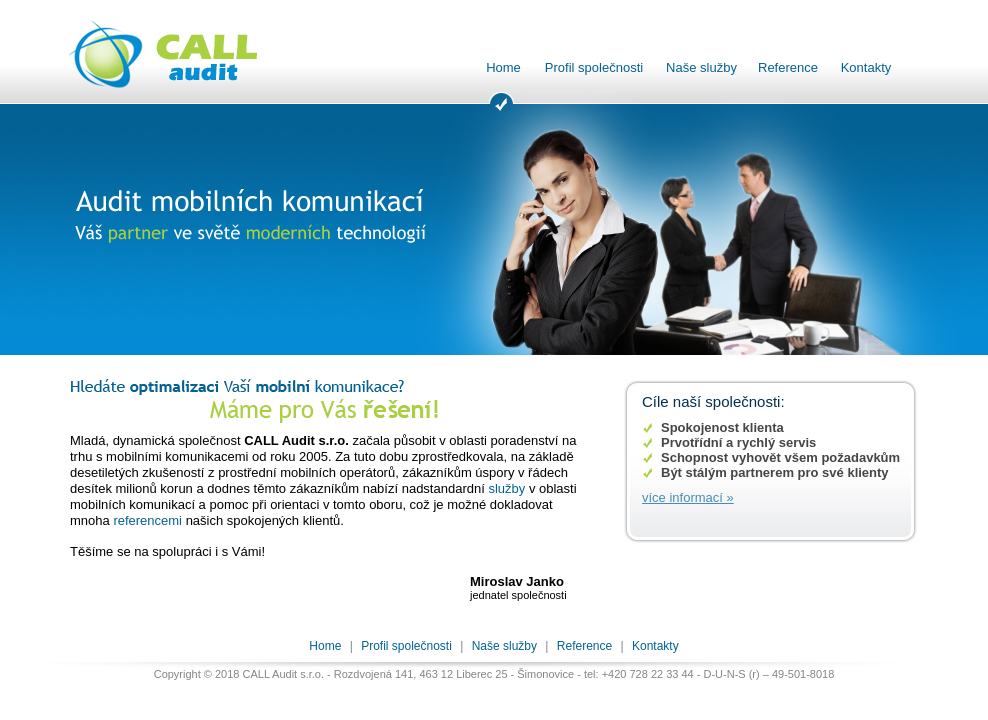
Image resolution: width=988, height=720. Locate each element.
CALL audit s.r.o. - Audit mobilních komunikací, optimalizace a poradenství (176, 55)
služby (506, 488)
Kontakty (866, 67)
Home (503, 67)
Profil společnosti (594, 67)
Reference (788, 67)
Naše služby (701, 67)
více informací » (688, 497)
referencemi (147, 520)
